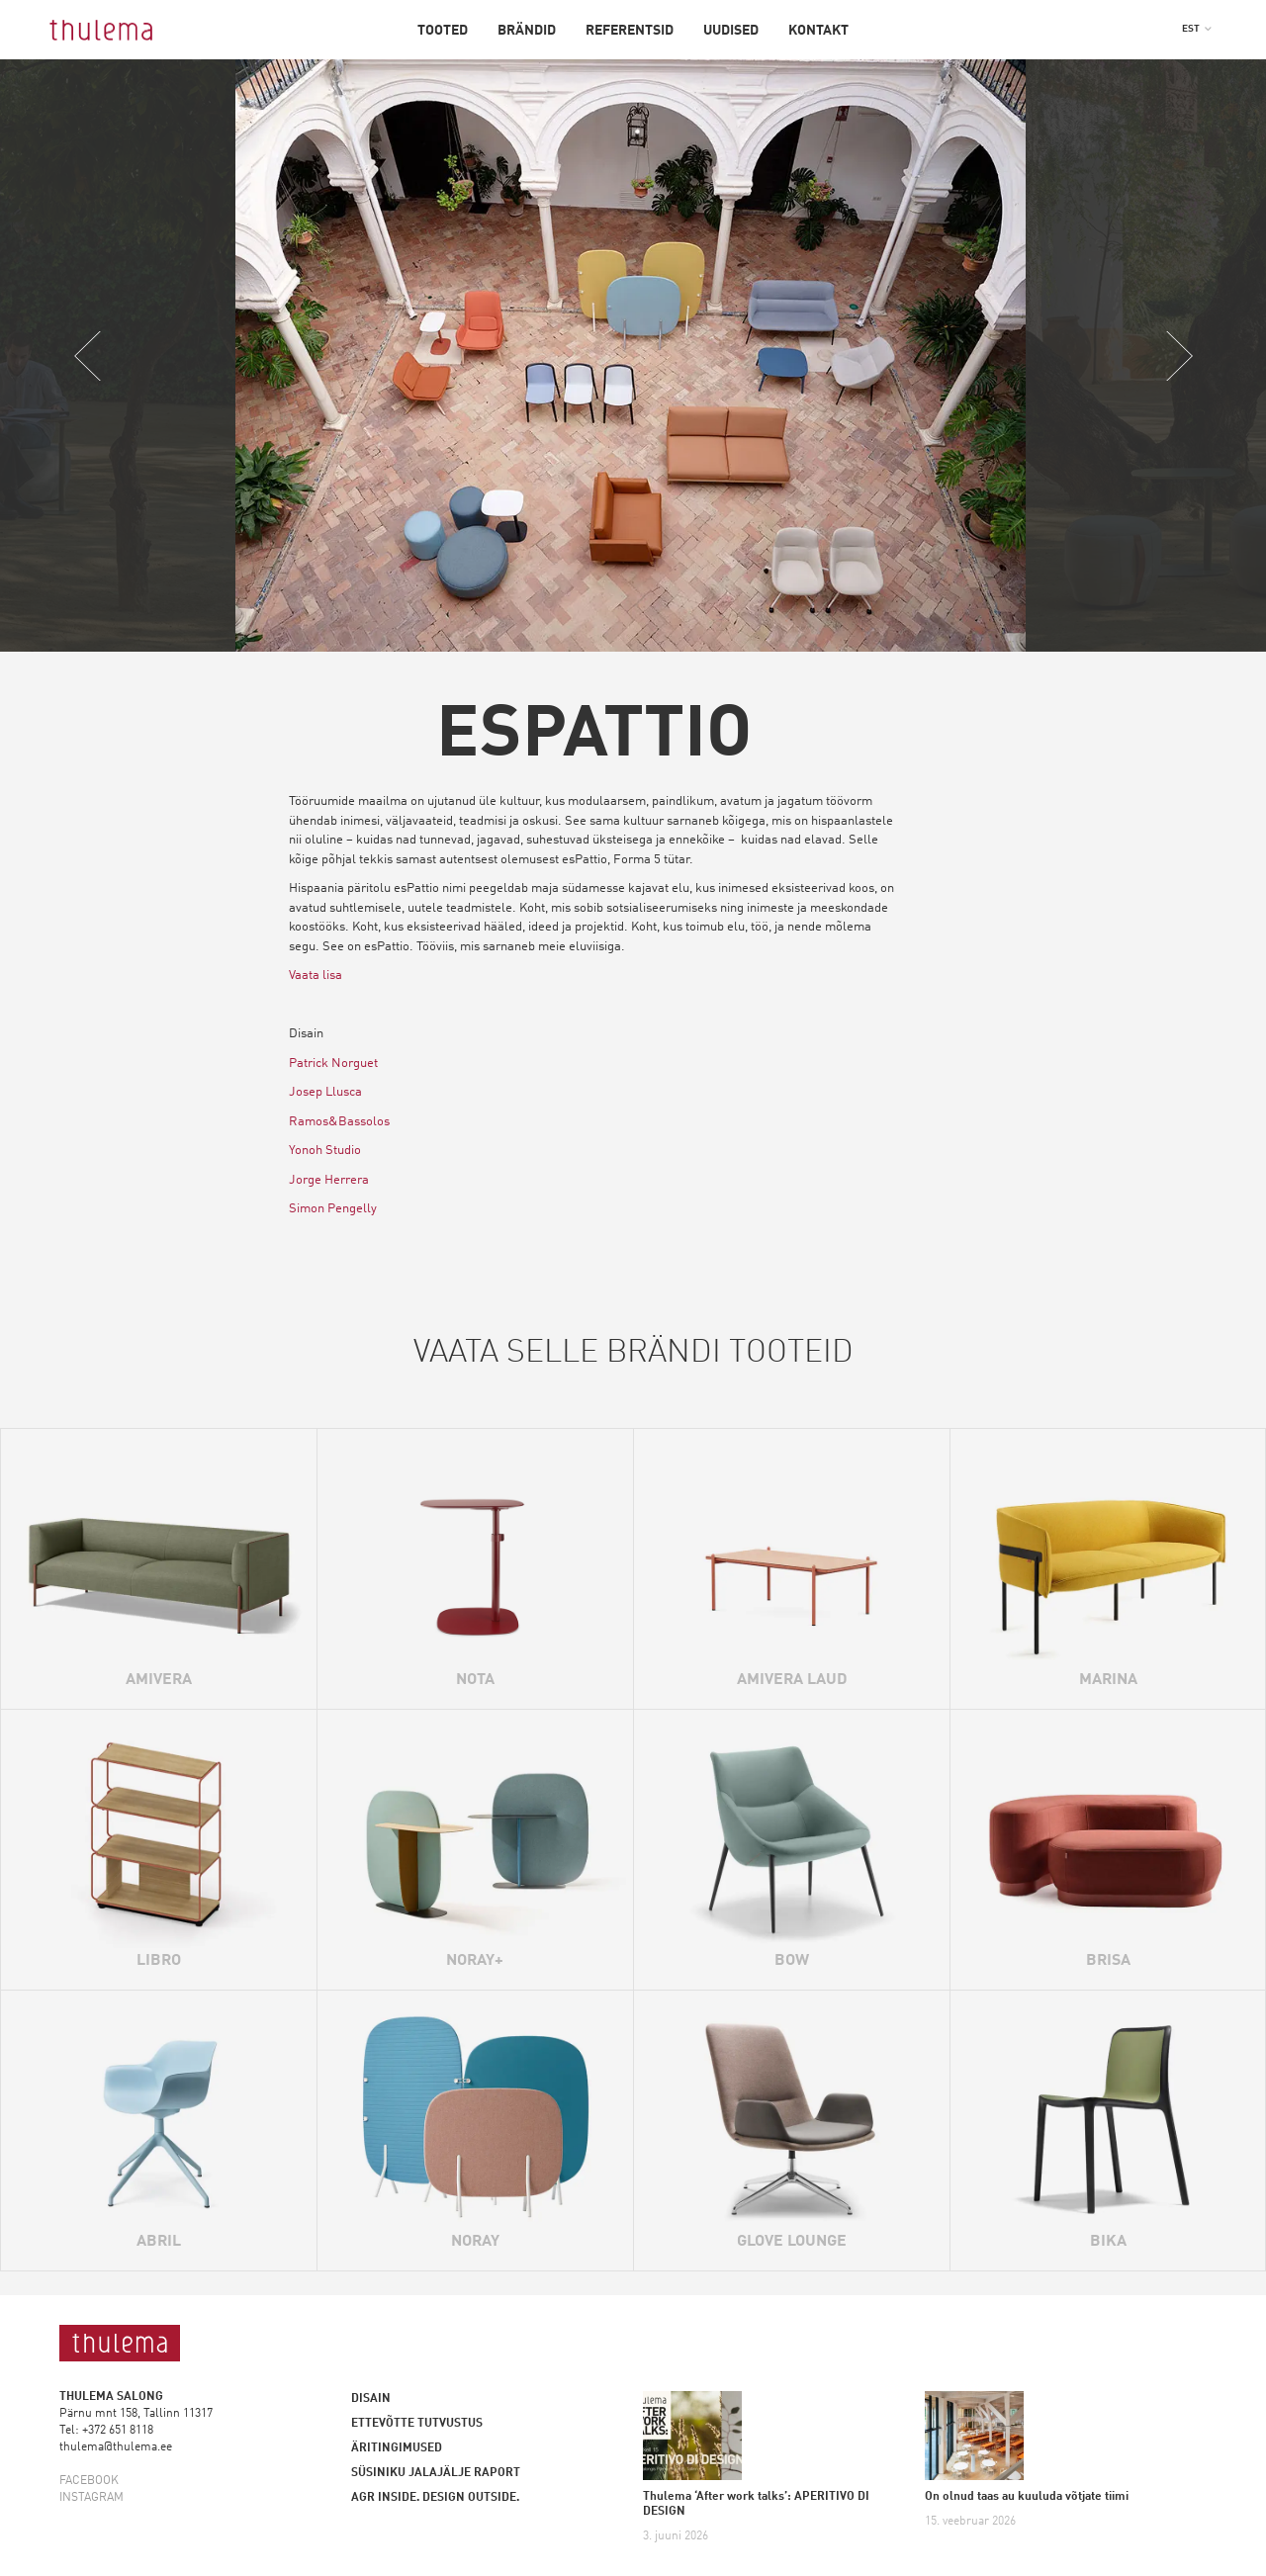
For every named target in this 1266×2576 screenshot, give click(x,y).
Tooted (442, 31)
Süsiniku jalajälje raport (435, 2473)
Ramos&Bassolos (339, 1122)
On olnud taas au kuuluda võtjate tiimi (1027, 2497)
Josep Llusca (325, 1093)
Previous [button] (88, 356)
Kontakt (818, 31)
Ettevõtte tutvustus (417, 2424)
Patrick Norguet (333, 1064)
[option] (633, 356)
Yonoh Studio (325, 1151)
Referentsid (630, 31)
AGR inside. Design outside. (435, 2498)
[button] (1197, 29)
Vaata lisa (315, 976)
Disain (371, 2399)
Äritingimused (396, 2448)
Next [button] (1178, 356)
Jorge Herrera (329, 1181)
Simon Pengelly (333, 1209)
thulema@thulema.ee (115, 2447)
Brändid (526, 31)
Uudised (731, 31)
